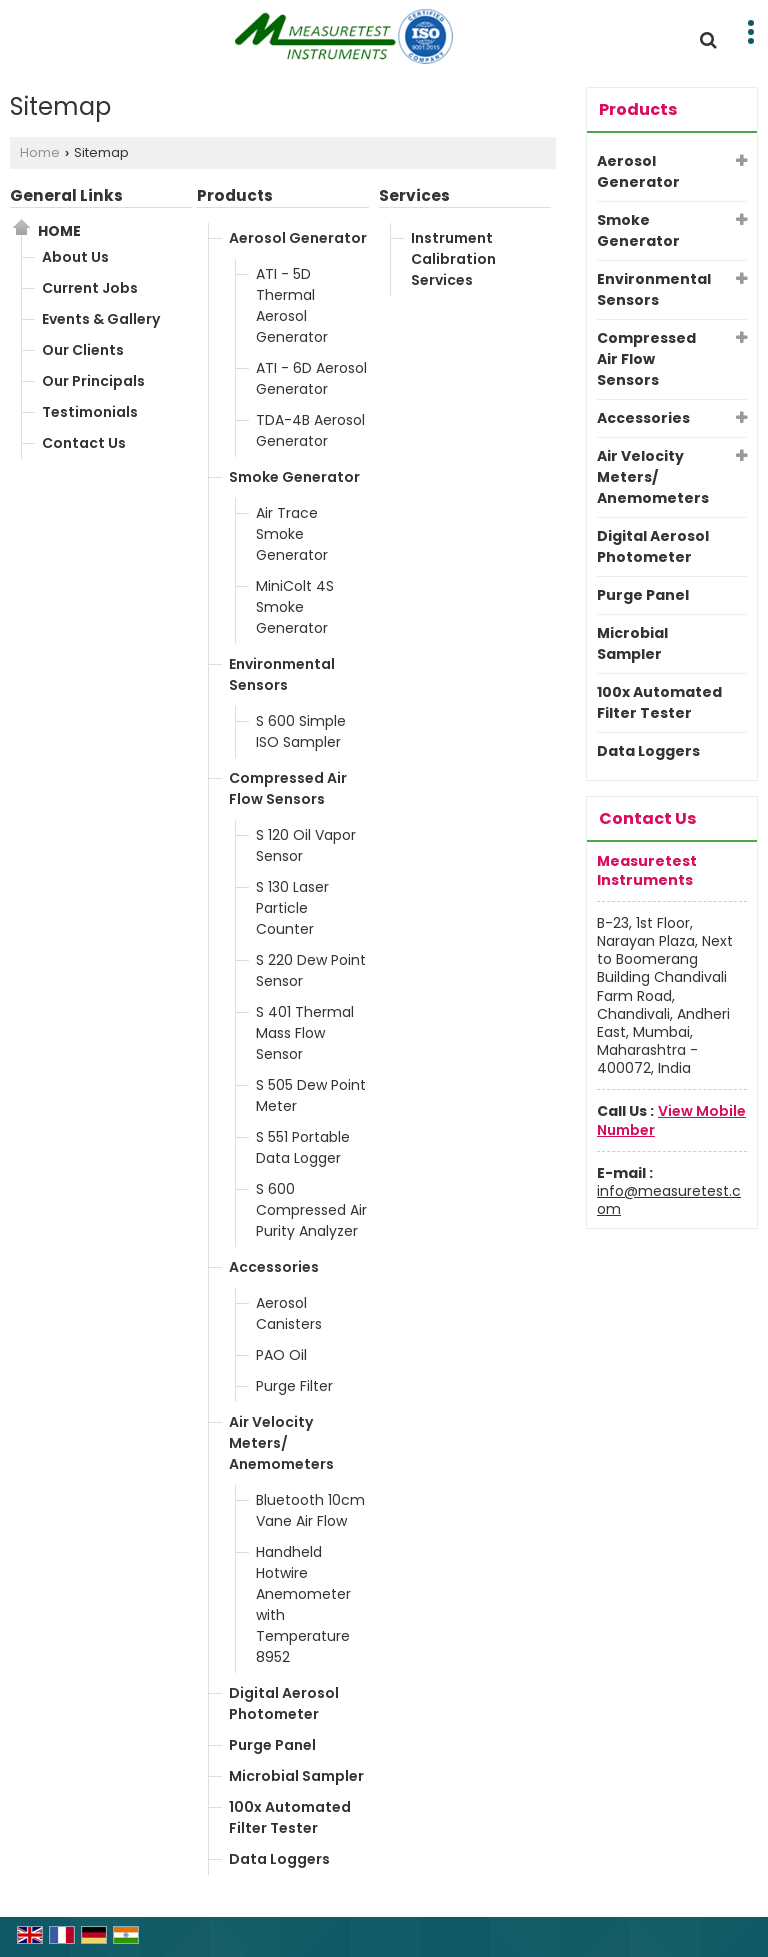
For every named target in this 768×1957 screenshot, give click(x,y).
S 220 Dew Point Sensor (311, 970)
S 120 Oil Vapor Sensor (306, 845)
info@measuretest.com (669, 1200)
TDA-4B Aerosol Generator (310, 430)
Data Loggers (279, 1859)
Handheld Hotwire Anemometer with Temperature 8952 (303, 1604)
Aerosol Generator (298, 238)
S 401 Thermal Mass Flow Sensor (305, 1033)
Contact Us (84, 443)
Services (414, 195)
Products (235, 195)
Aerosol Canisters (289, 1313)
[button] (671, 1120)
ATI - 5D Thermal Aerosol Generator (292, 305)
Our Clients (83, 350)
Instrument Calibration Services (453, 259)
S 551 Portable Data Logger (303, 1147)
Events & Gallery (101, 319)
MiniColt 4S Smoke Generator (295, 607)
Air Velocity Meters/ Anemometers (281, 1443)
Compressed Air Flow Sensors (288, 788)
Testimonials (90, 412)
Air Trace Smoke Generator (292, 534)
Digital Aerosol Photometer (284, 1703)
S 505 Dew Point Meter (311, 1095)
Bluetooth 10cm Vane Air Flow (310, 1510)
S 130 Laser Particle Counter (292, 908)
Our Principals (93, 381)
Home (40, 152)
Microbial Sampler (296, 1776)
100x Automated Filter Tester (290, 1817)
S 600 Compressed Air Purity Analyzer (311, 1210)
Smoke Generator (294, 477)
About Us (75, 257)
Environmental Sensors (282, 674)
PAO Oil (281, 1355)
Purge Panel (272, 1745)
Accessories (274, 1267)
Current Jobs (90, 288)
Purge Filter (294, 1386)
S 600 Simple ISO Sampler (301, 731)
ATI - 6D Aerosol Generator (311, 378)
